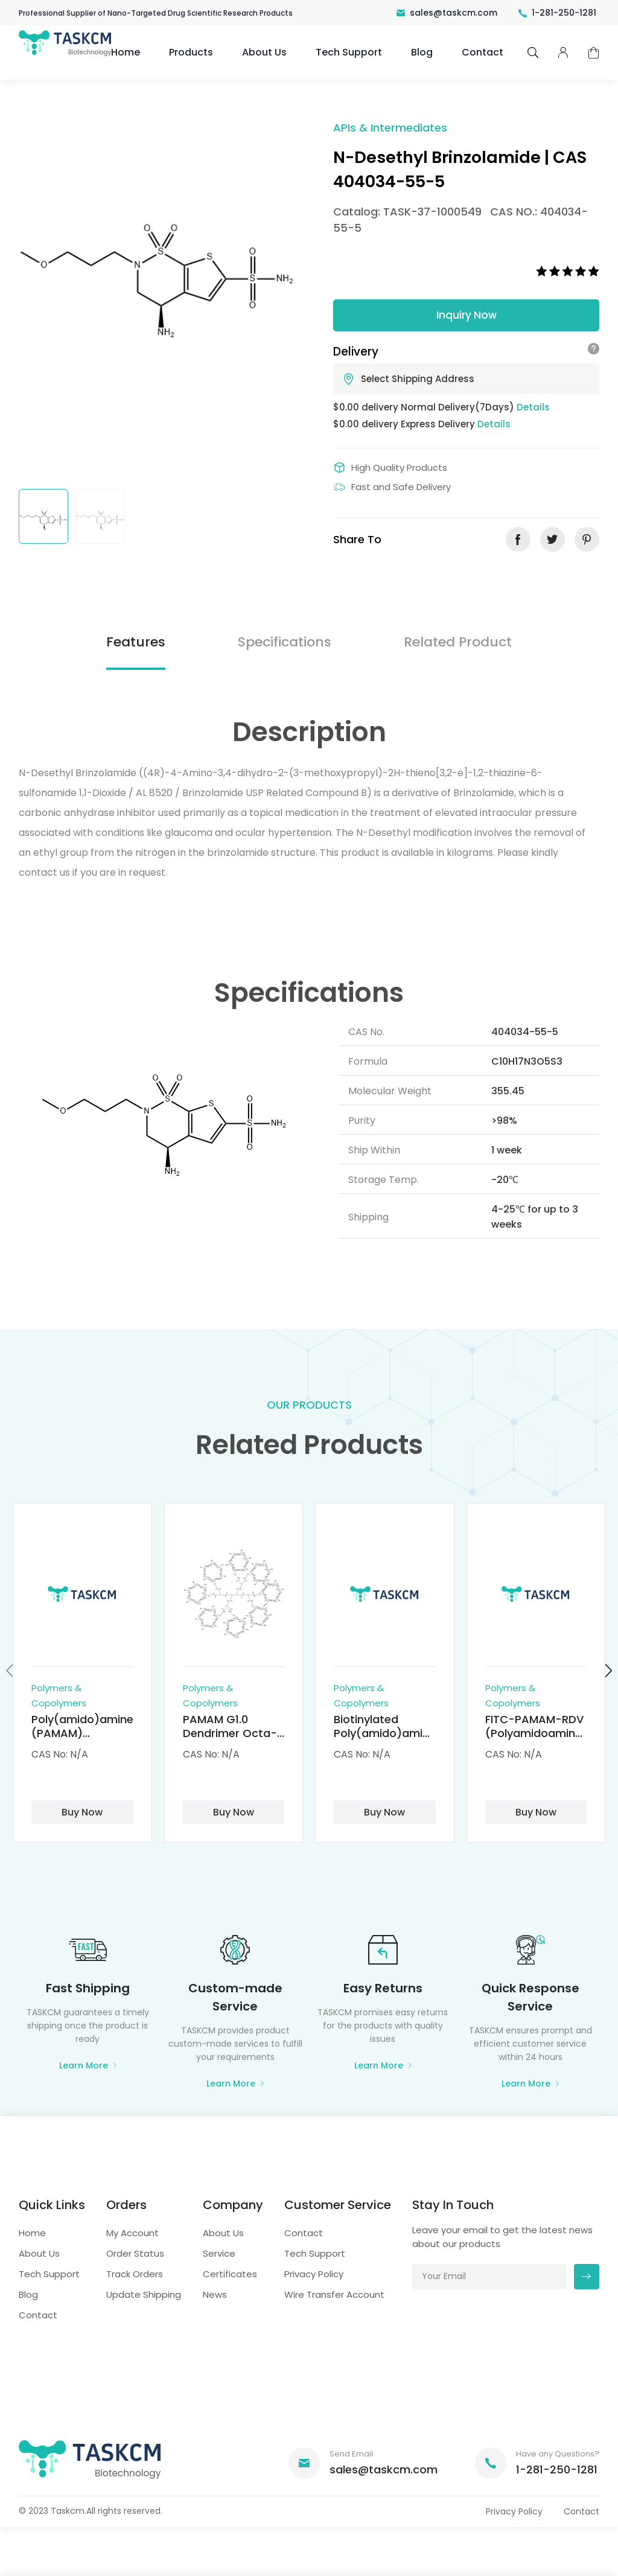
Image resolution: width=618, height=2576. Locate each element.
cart (593, 53)
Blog (422, 52)
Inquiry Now (466, 315)
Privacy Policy (313, 2274)
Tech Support (349, 52)
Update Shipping (143, 2294)
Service (219, 2253)
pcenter (563, 52)
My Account (132, 2233)
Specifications (284, 642)
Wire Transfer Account (334, 2294)
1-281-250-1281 (557, 13)
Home (125, 52)
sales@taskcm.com (447, 13)
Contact (482, 52)
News (215, 2294)
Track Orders (134, 2274)
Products (191, 52)
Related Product (458, 642)
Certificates (230, 2274)
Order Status (135, 2253)
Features (135, 642)
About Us (264, 52)
